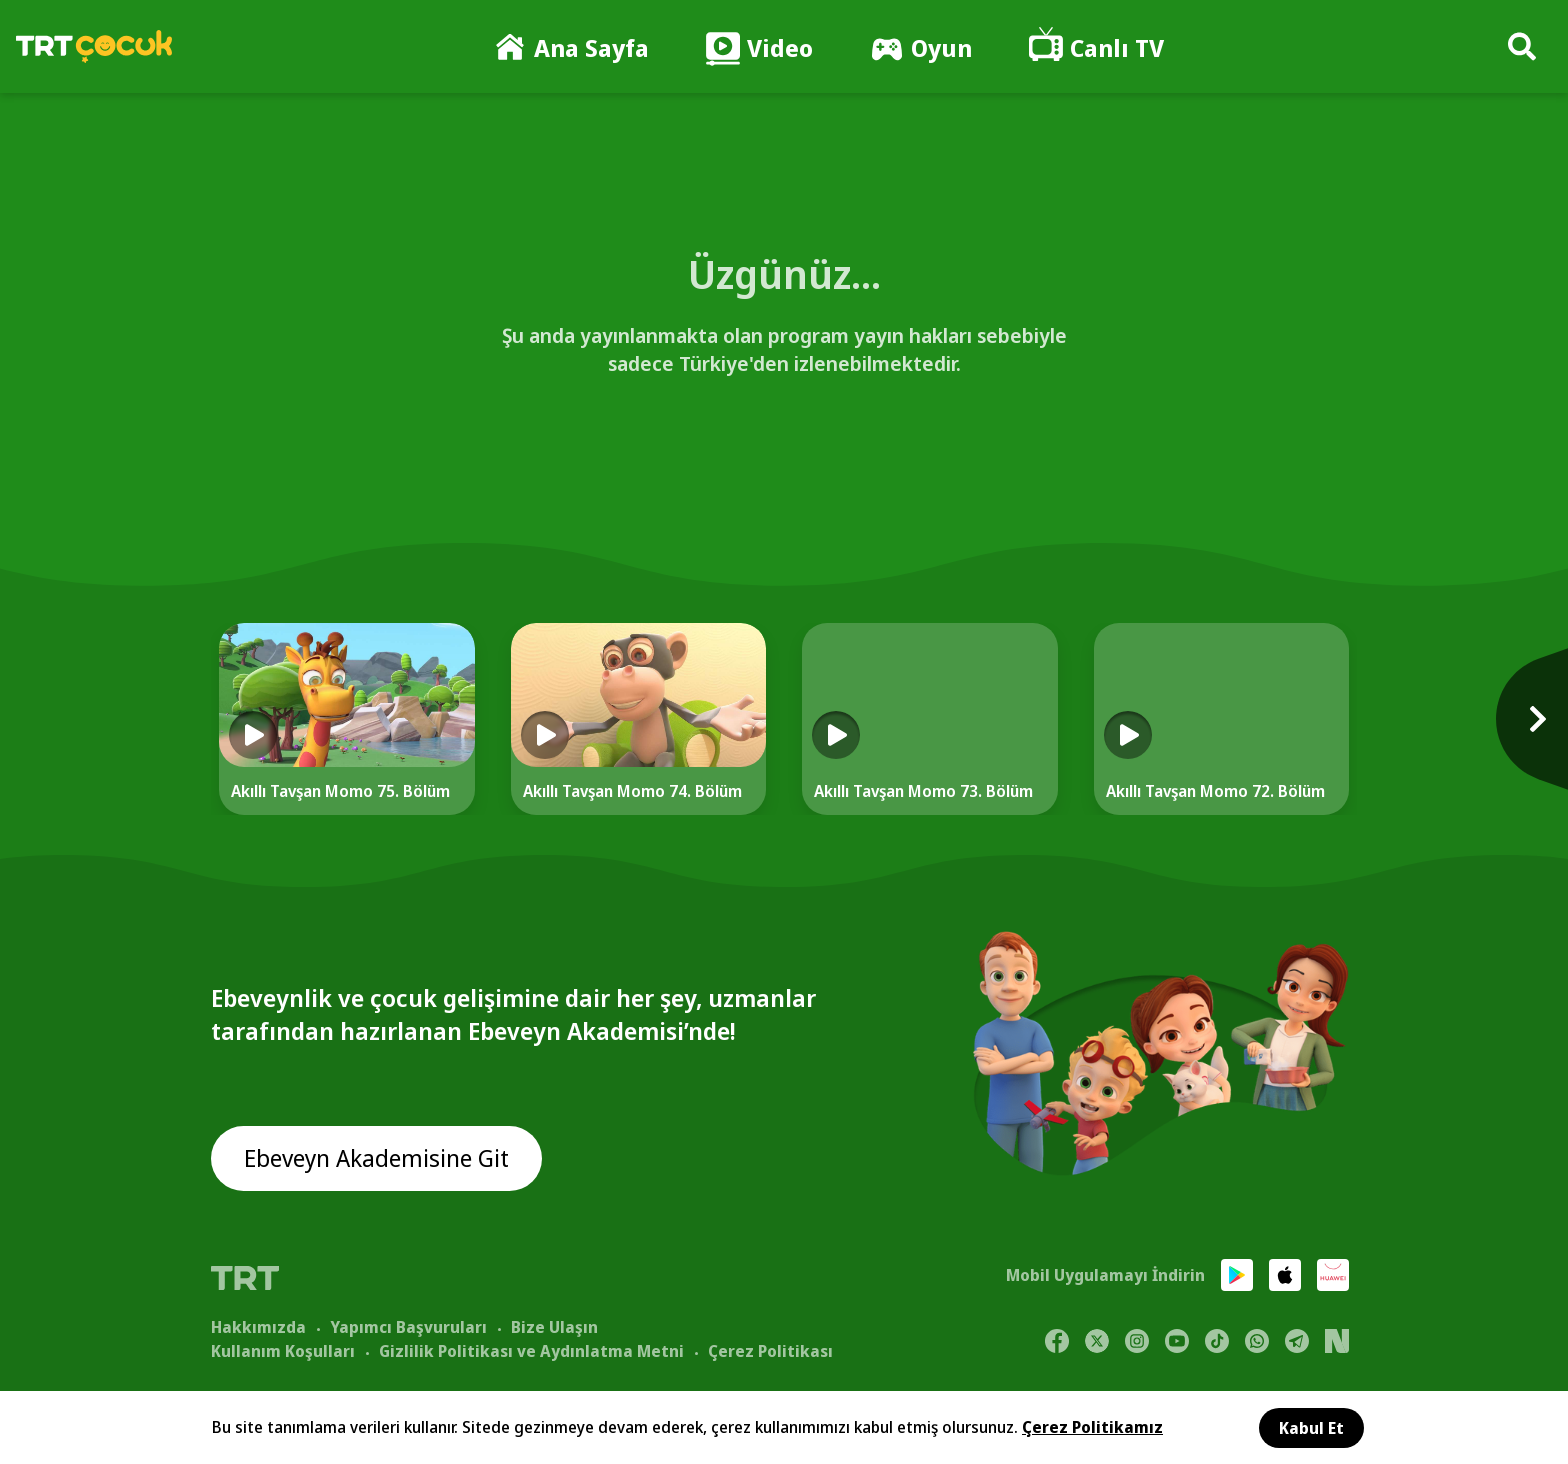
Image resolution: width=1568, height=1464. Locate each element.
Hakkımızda (258, 1327)
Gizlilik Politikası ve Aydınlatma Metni (531, 1351)
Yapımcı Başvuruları (408, 1327)
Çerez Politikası (770, 1351)
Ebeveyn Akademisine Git (378, 1158)
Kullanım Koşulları (283, 1351)
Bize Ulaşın (554, 1327)
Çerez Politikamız (1092, 1427)
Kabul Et (1311, 1428)
